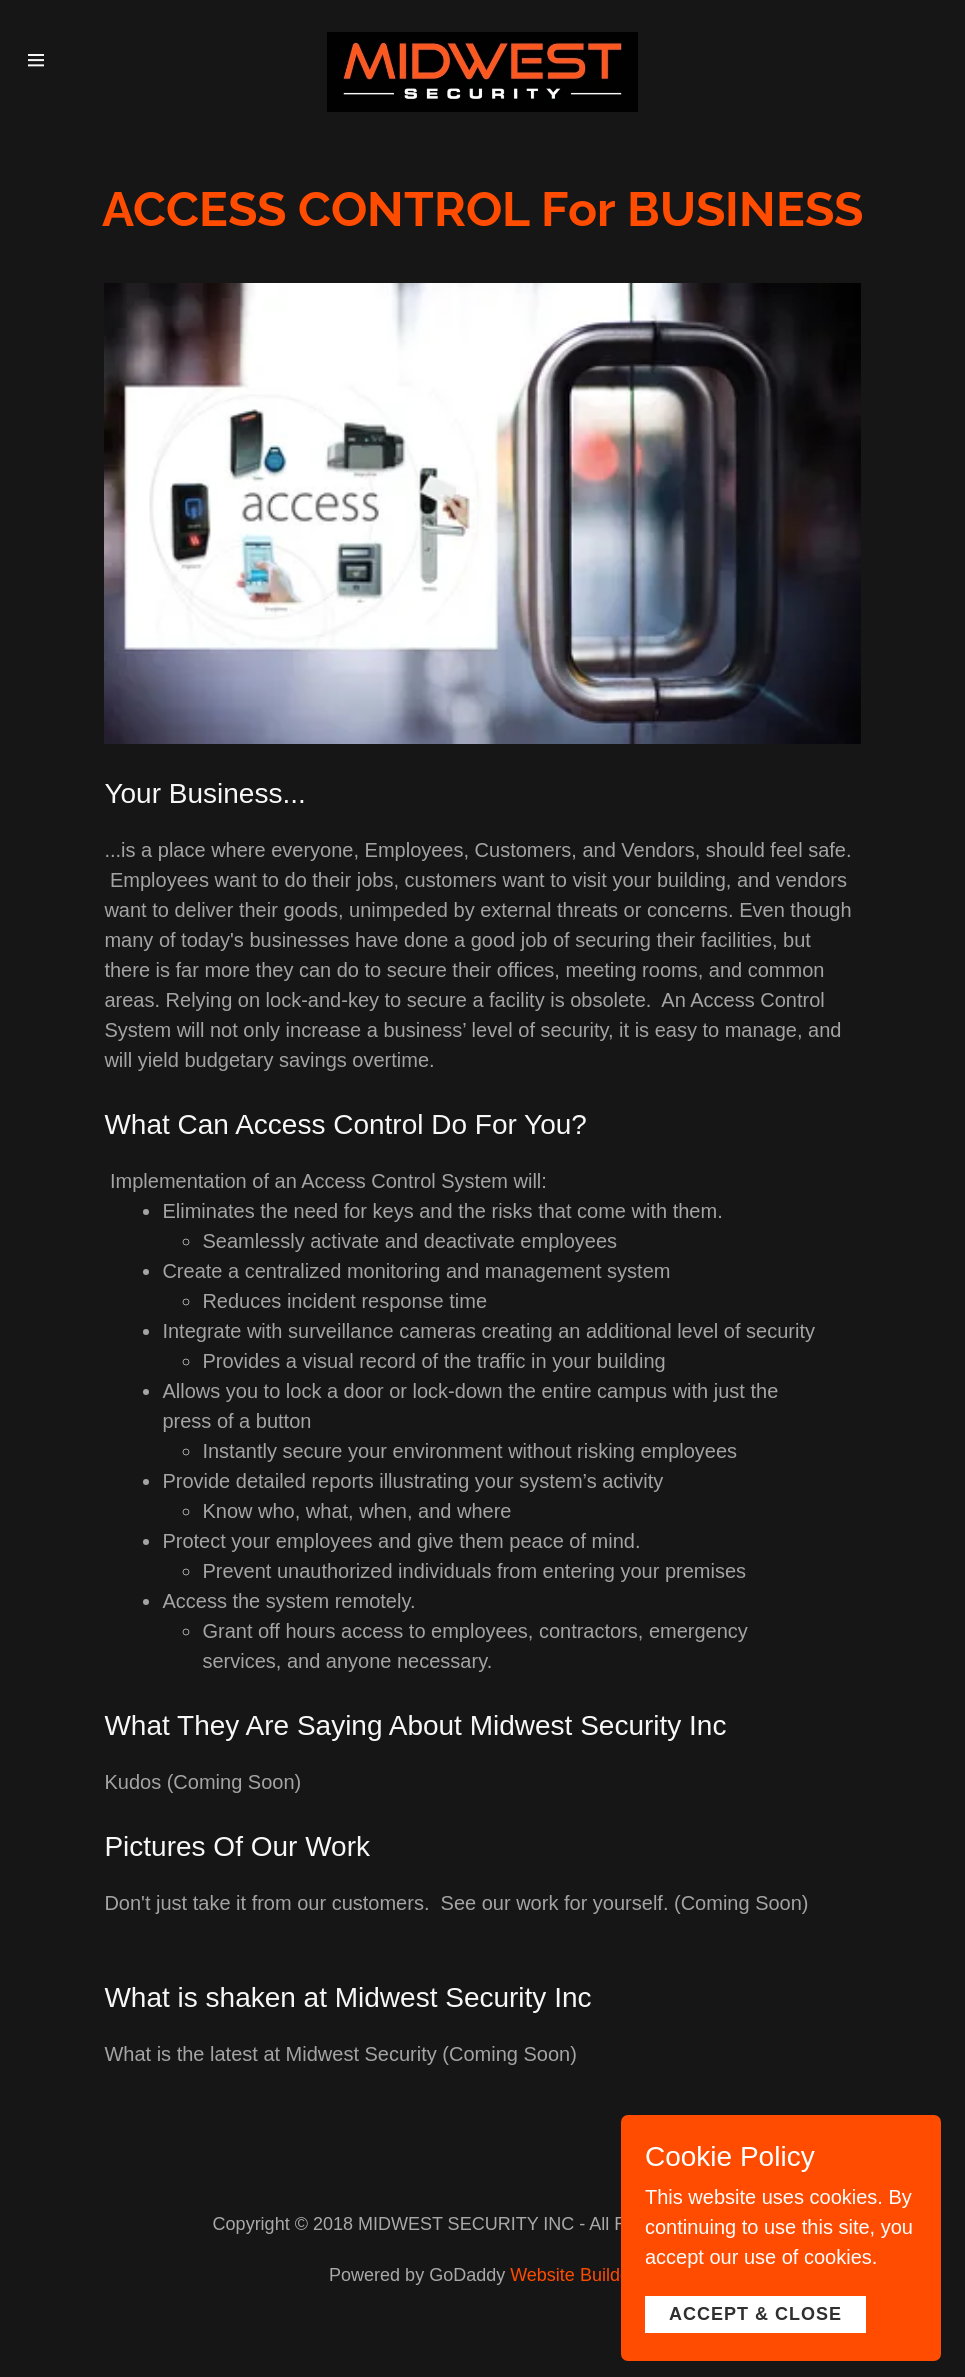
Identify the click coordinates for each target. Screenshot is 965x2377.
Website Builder (573, 2275)
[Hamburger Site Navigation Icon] (48, 60)
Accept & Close (755, 2356)
